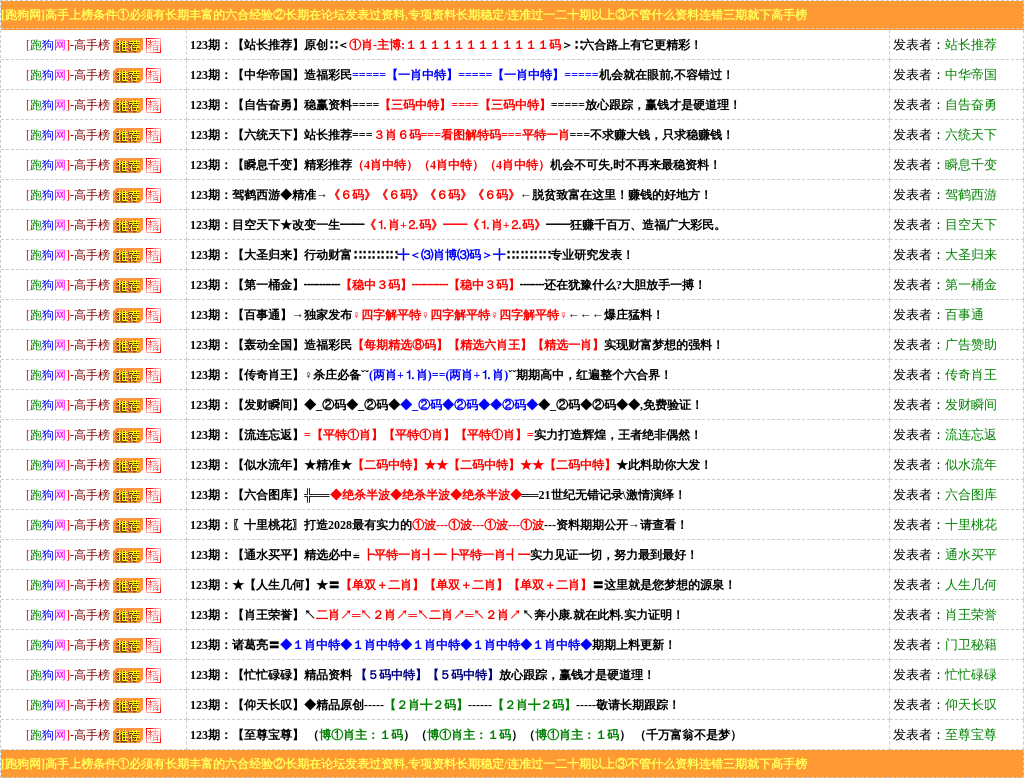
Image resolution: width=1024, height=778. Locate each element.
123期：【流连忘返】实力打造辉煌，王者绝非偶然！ (446, 435)
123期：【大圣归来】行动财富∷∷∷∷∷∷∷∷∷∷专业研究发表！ (412, 255)
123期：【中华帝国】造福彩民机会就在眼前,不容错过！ (462, 75)
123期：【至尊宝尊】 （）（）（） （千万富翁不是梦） (466, 735)
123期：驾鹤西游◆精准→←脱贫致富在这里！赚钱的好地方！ (451, 195)
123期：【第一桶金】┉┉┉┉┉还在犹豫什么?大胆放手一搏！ (448, 285)
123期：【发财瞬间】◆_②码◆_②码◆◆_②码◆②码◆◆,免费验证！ (446, 405)
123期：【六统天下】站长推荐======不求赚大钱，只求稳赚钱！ (462, 135)
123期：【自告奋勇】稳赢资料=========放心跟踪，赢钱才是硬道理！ (465, 105)
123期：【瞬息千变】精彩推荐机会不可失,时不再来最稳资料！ (455, 165)
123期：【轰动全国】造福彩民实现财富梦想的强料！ (457, 345)
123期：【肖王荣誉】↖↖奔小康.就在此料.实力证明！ (437, 615)
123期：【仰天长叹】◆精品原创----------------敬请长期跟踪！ (435, 705)
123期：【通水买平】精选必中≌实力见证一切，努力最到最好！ (444, 555)
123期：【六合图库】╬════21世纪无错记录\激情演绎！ (438, 495)
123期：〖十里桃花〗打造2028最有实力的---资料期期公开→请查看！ (439, 525)
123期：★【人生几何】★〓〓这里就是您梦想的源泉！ (463, 585)
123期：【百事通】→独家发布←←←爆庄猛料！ (427, 315)
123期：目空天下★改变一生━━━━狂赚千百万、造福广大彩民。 (458, 225)
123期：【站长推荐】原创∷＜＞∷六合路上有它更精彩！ (446, 45)
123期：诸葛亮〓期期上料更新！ (433, 645)
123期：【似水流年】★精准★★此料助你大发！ (451, 465)
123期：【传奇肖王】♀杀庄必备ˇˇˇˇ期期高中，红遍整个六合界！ (431, 375)
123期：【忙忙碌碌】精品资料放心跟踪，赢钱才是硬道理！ (422, 675)
